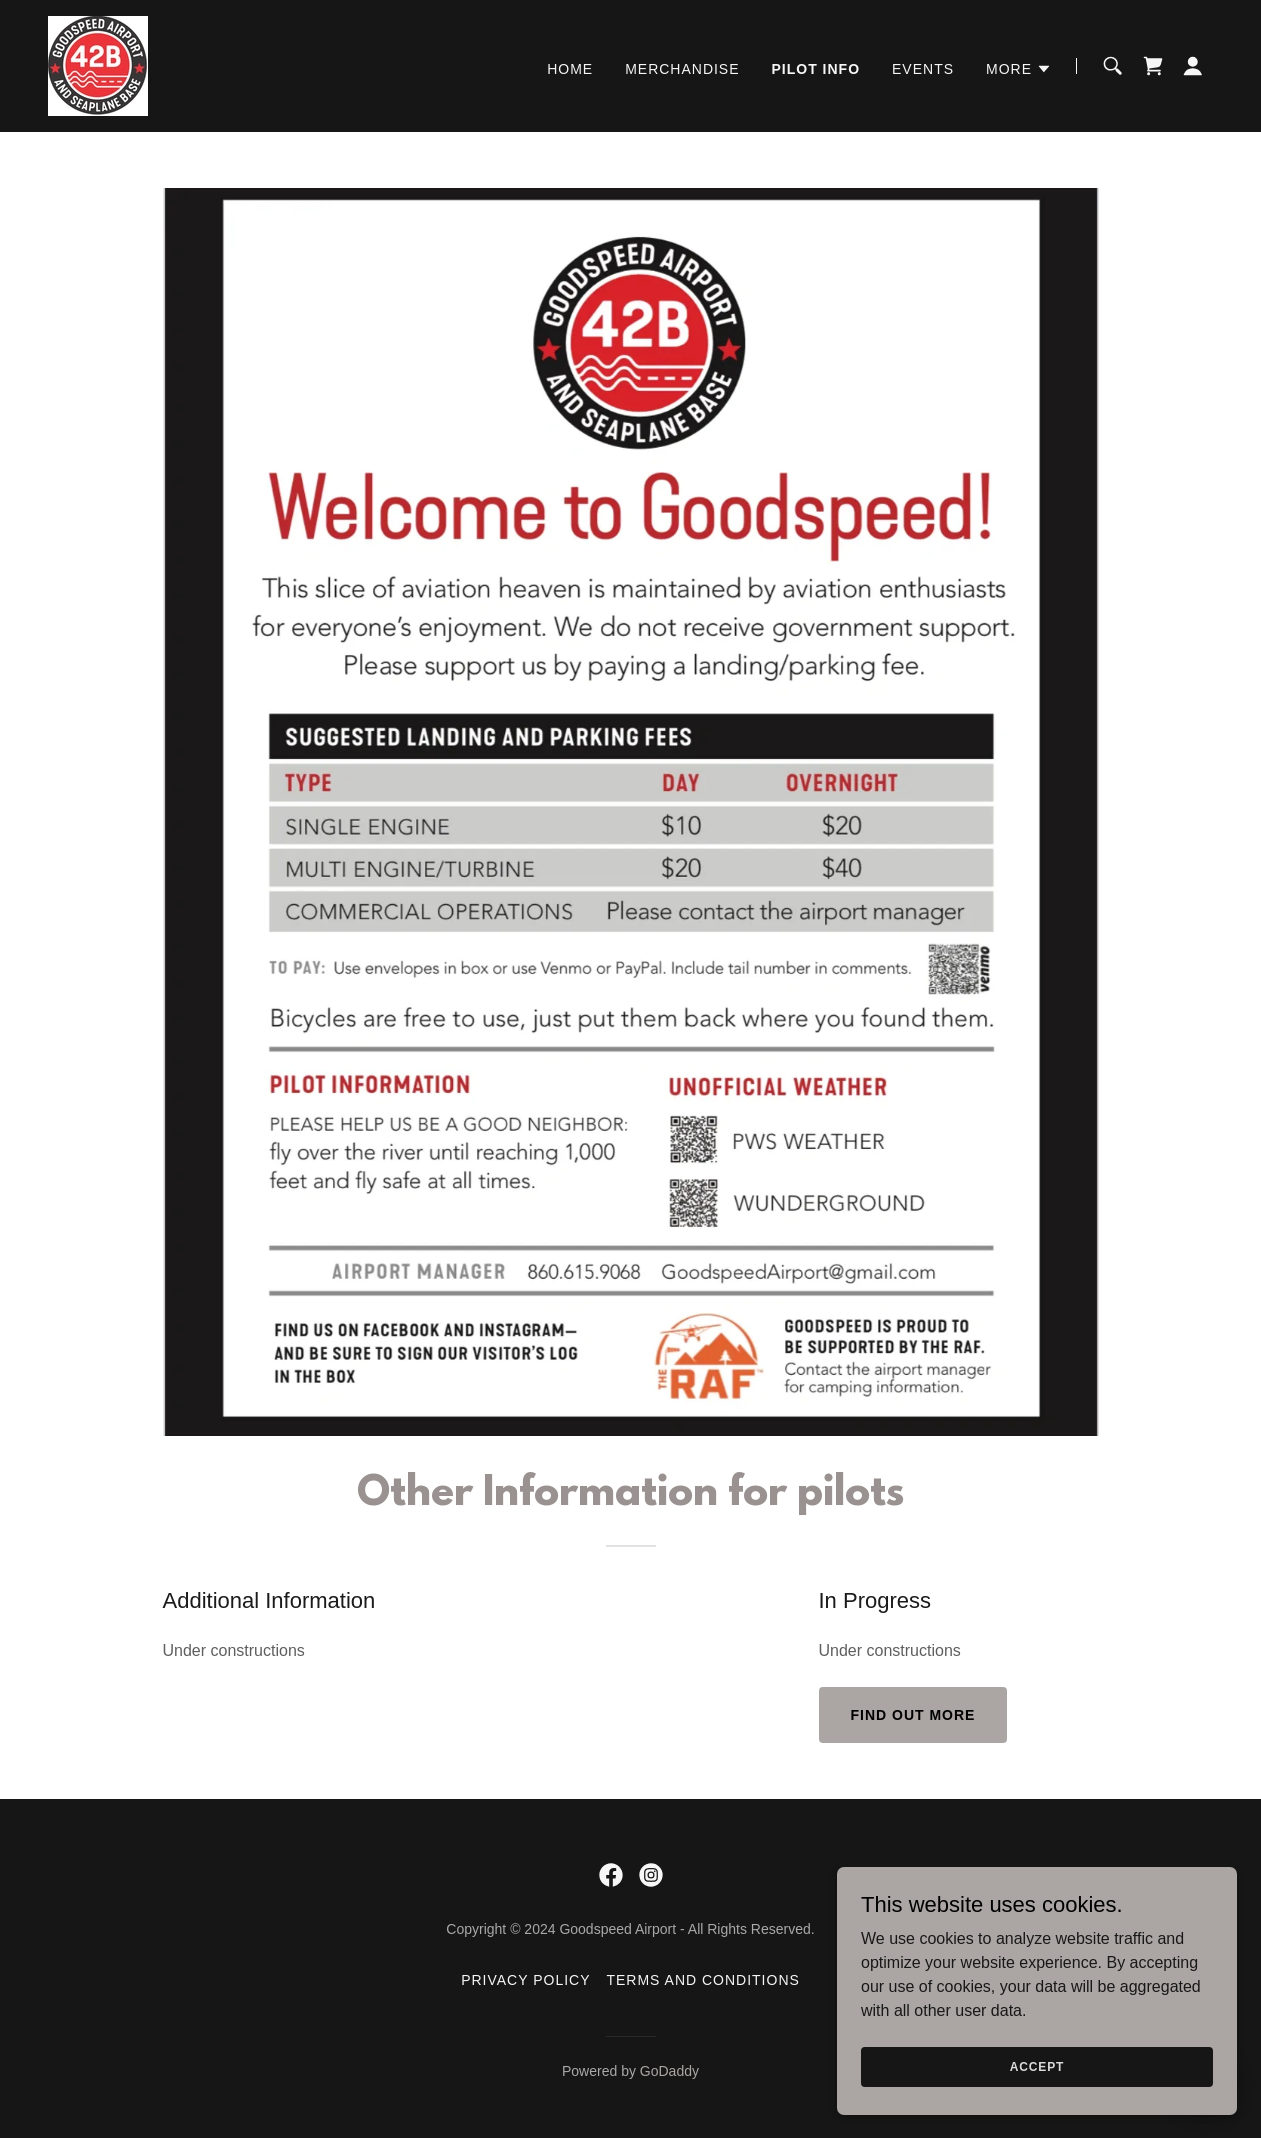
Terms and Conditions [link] (702, 1980)
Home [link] (570, 69)
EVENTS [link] (923, 69)
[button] (1019, 69)
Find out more (913, 1715)
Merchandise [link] (682, 69)
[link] (98, 64)
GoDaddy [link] (669, 2071)
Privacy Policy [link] (525, 1980)
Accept (1037, 2066)
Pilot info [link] (816, 69)
